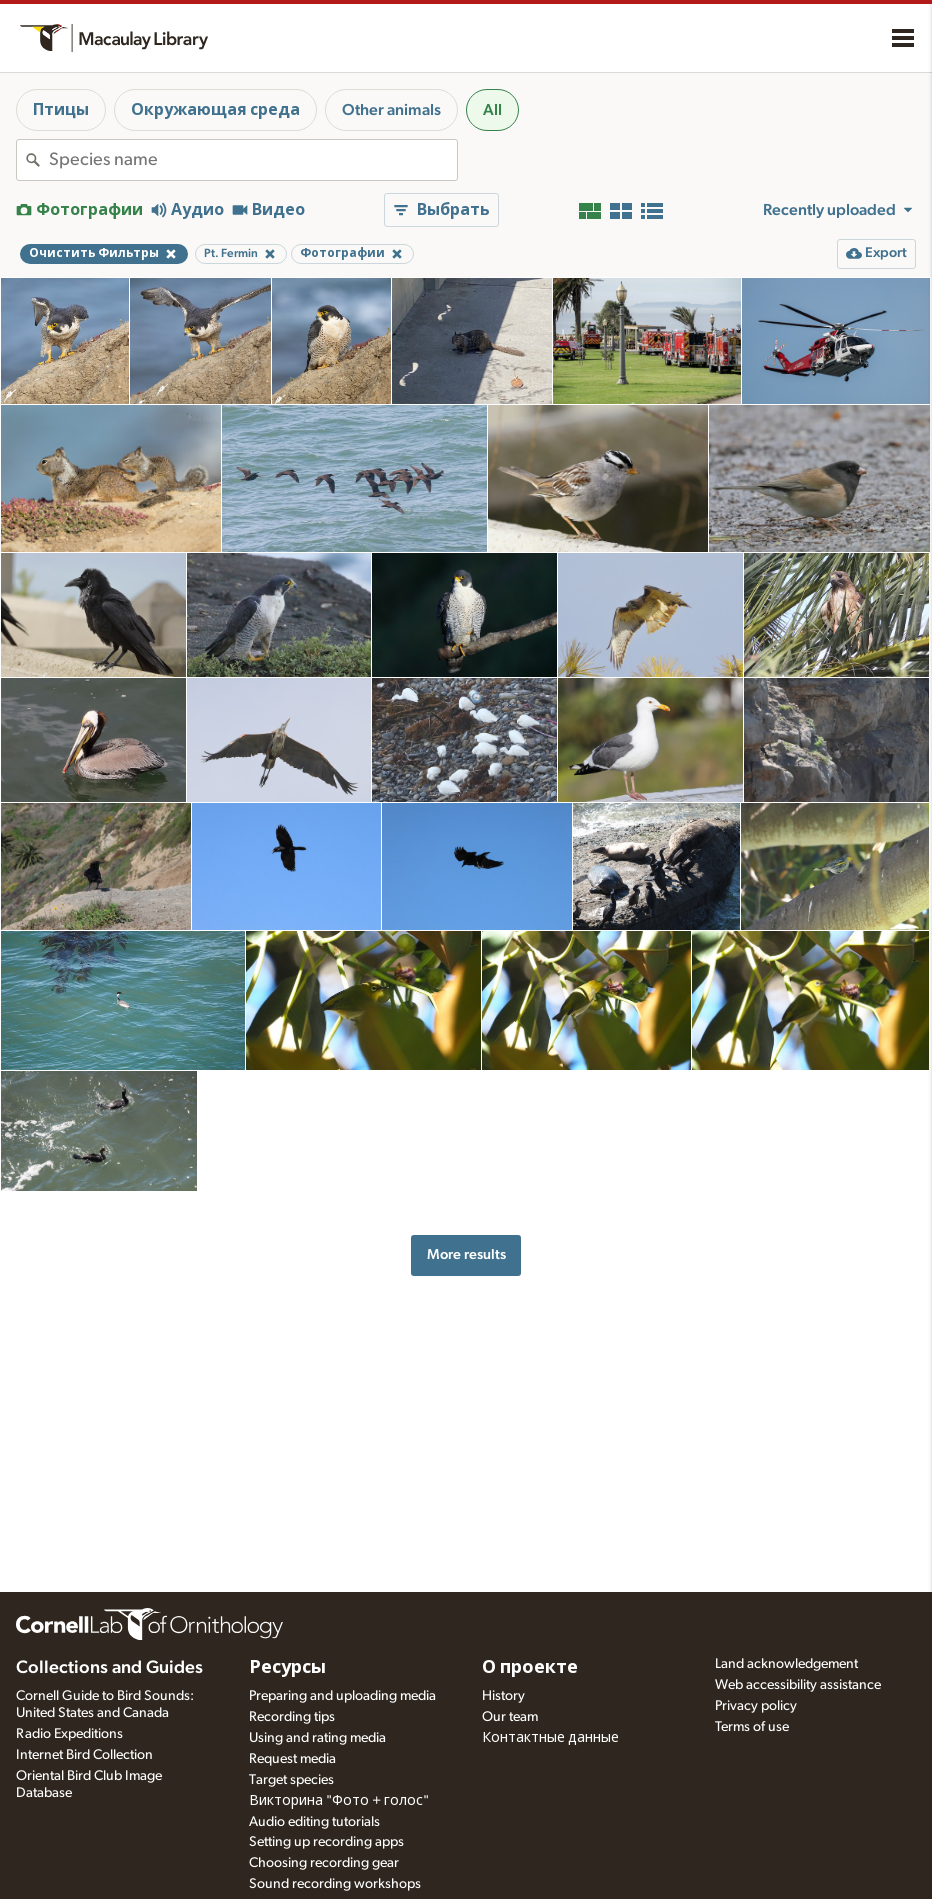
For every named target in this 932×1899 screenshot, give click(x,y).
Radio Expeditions (69, 1734)
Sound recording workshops (335, 1884)
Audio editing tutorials (314, 1822)
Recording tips (292, 1717)
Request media (292, 1759)
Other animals (391, 110)
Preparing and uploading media (342, 1696)
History (503, 1696)
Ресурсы (287, 1668)
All (492, 110)
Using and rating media (317, 1738)
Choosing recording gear (324, 1863)
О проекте (530, 1668)
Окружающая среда (215, 110)
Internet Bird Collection (84, 1755)
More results (466, 1254)
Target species (291, 1780)
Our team (510, 1717)
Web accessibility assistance (798, 1685)
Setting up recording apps (326, 1842)
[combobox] (253, 160)
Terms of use (752, 1727)
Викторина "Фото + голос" (339, 1801)
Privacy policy (756, 1706)
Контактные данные (550, 1738)
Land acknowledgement (786, 1664)
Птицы (61, 110)
